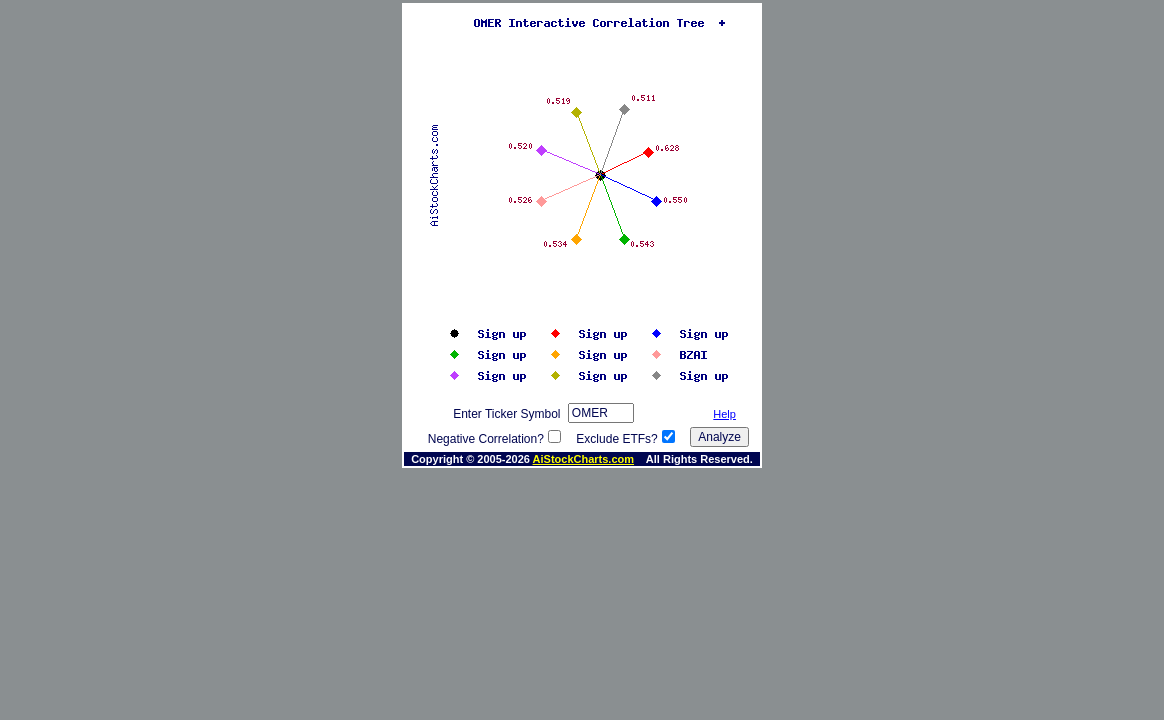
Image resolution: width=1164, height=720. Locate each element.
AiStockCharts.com (583, 459)
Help (724, 414)
